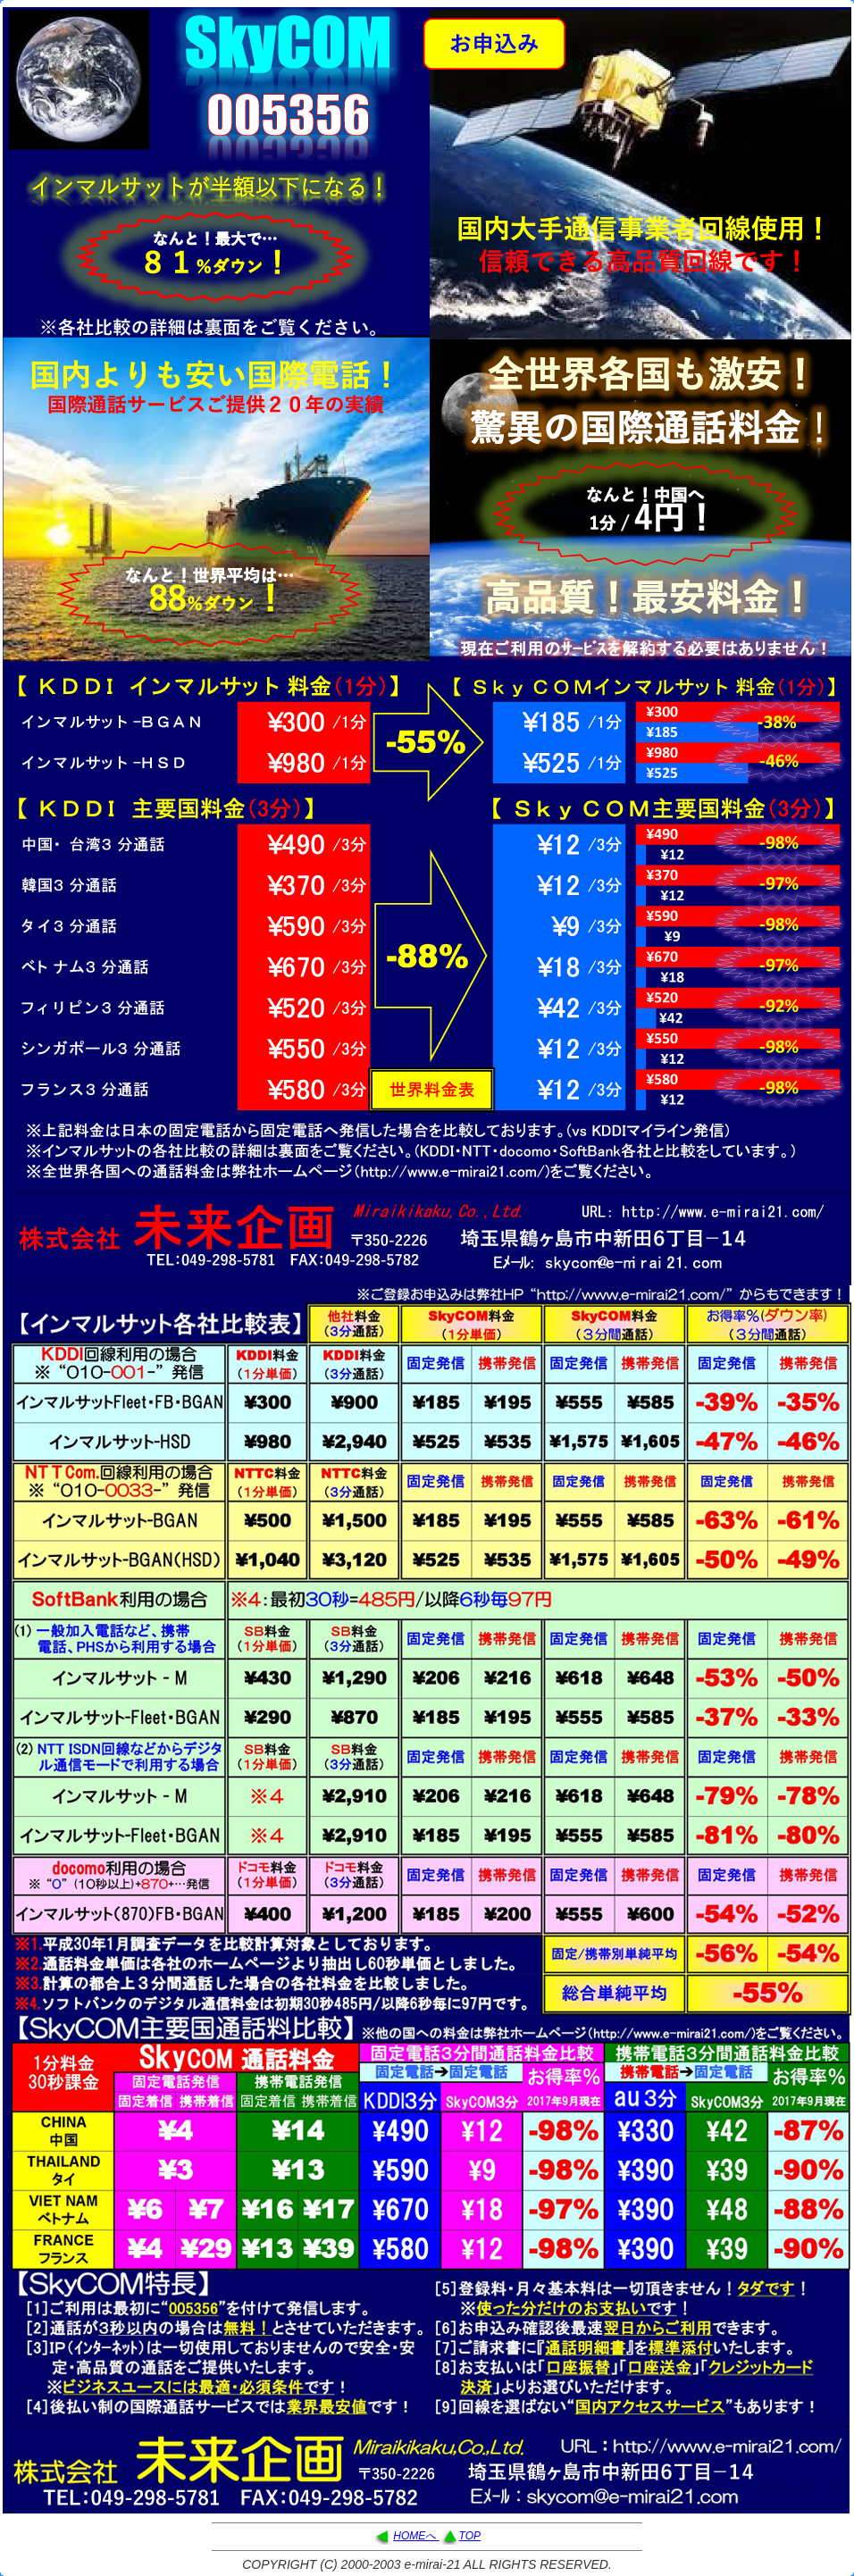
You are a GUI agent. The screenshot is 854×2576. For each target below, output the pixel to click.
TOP (470, 2536)
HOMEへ (416, 2536)
